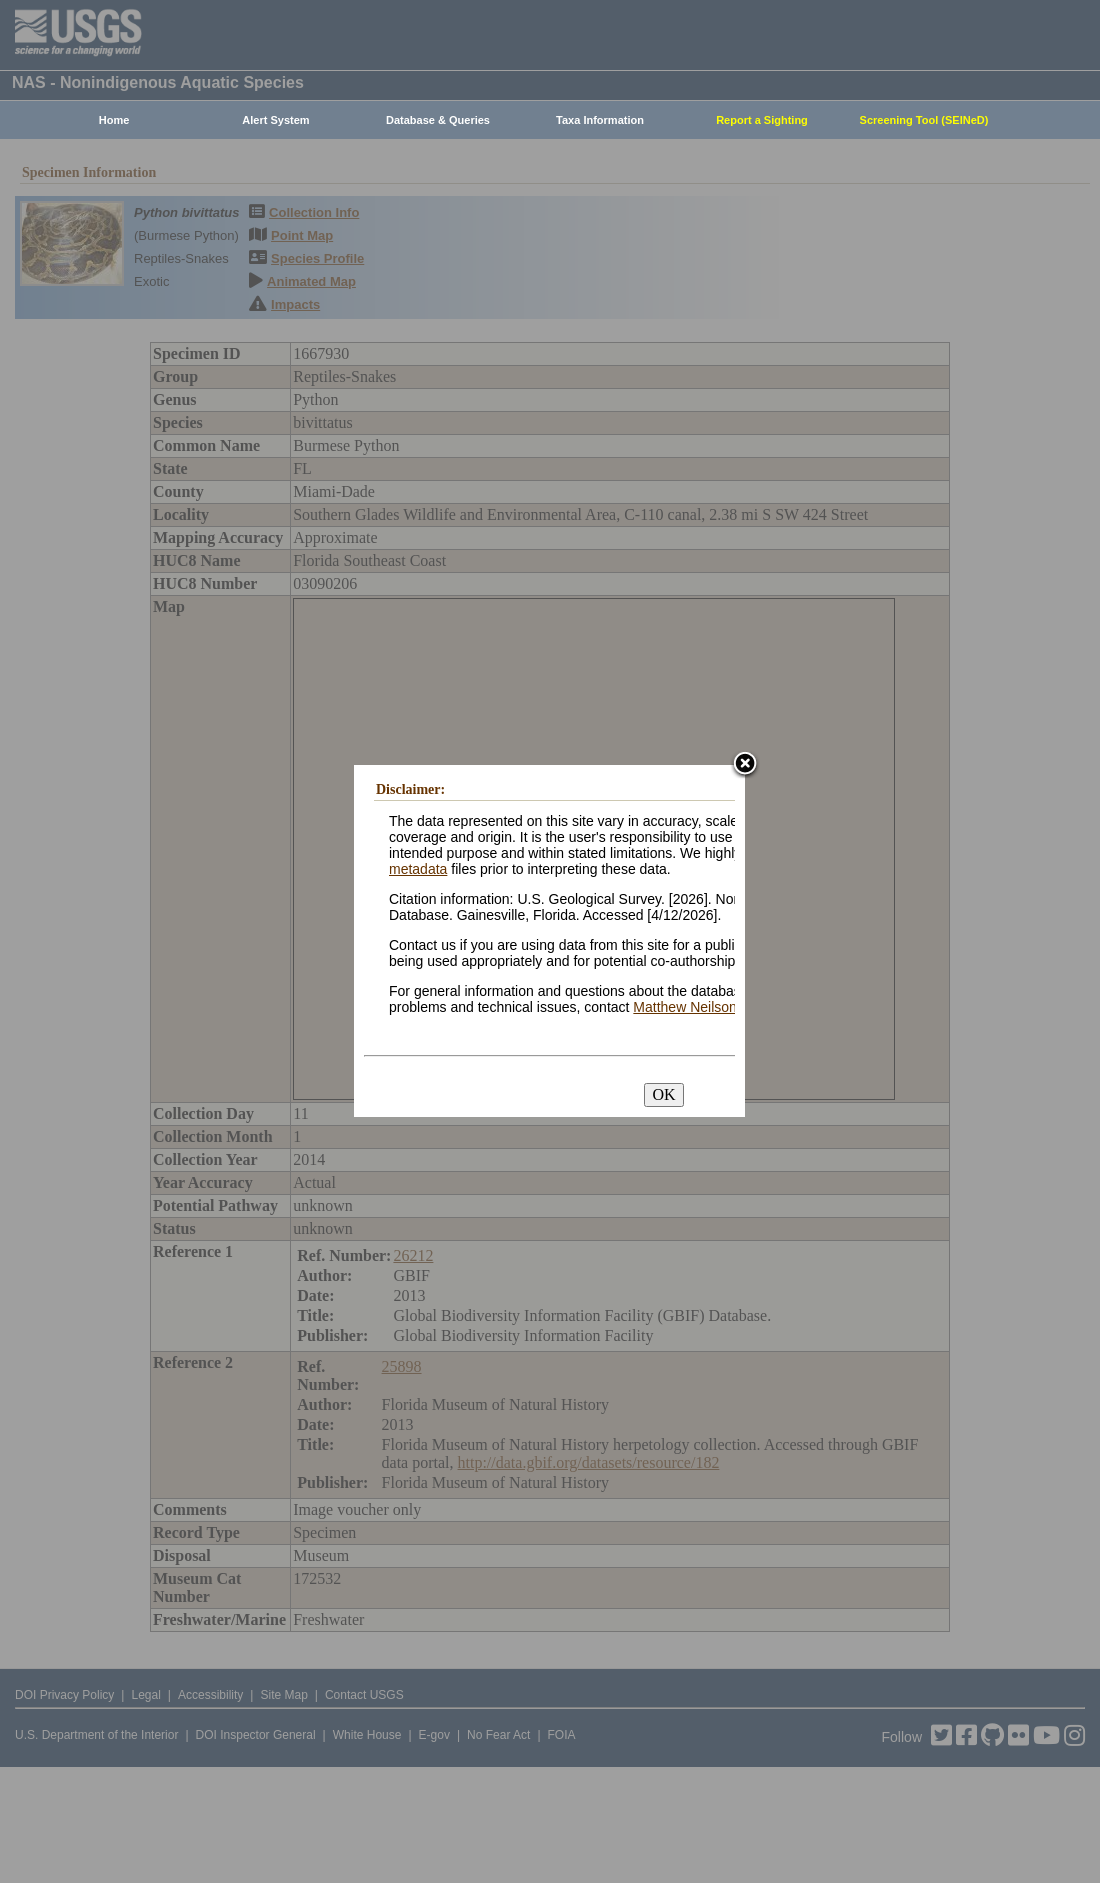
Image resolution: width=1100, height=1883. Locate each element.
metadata (418, 869)
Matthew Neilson (685, 1007)
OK (663, 1094)
